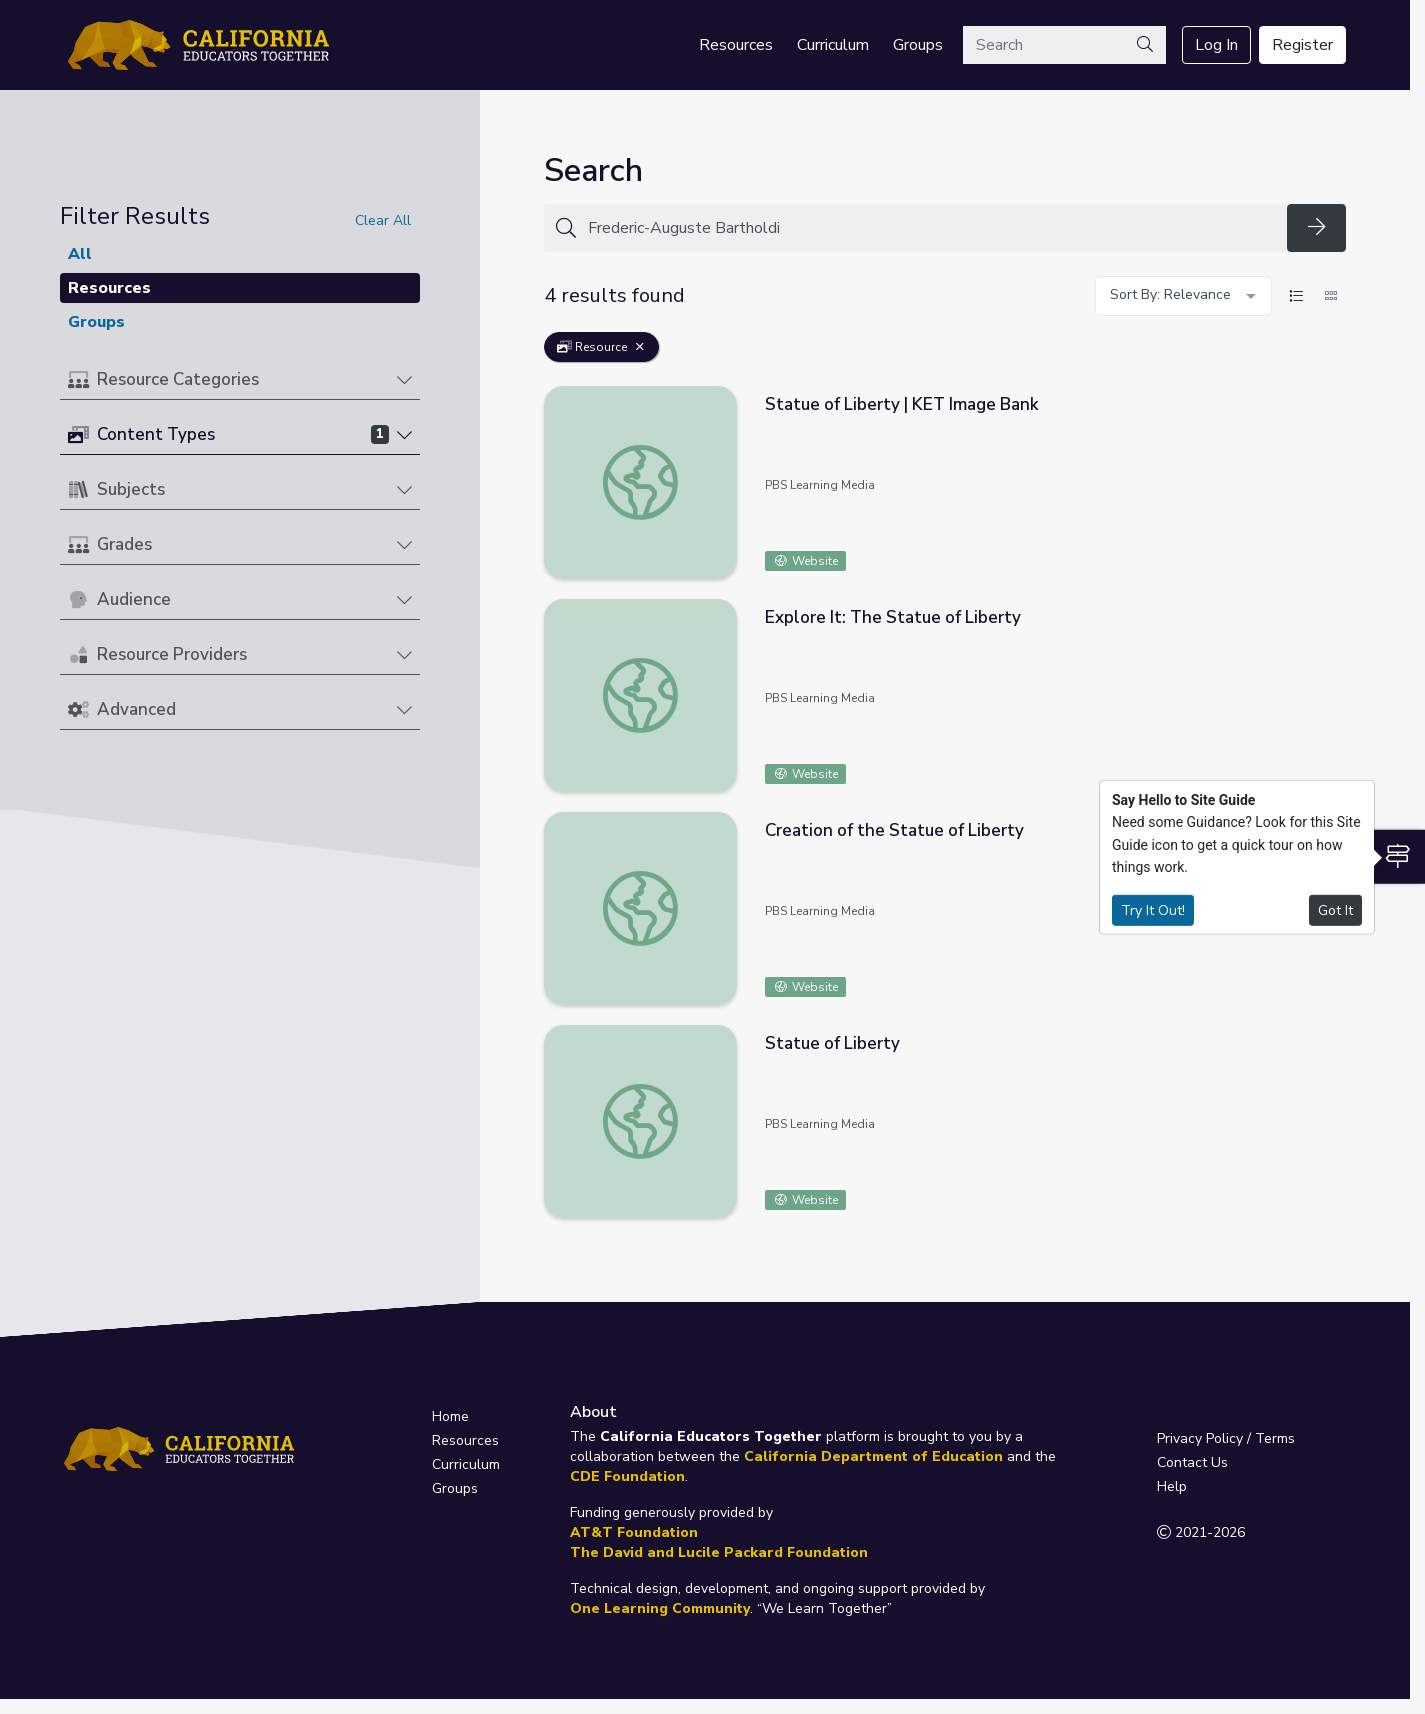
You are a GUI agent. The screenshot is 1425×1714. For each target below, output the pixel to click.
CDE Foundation (627, 1476)
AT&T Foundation (634, 1532)
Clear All (383, 220)
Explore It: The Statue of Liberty (893, 617)
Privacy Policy (1200, 1438)
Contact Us (1192, 1462)
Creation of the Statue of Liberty (894, 830)
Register (1302, 45)
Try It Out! (1153, 909)
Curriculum (833, 45)
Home (450, 1416)
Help (1172, 1486)
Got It (1335, 909)
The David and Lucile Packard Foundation (719, 1552)
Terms (1275, 1438)
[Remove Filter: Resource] (640, 347)
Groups (918, 45)
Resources (736, 45)
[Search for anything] (931, 228)
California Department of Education (873, 1456)
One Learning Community (660, 1608)
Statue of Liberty (832, 1043)
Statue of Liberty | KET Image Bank (902, 404)
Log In (1216, 45)
